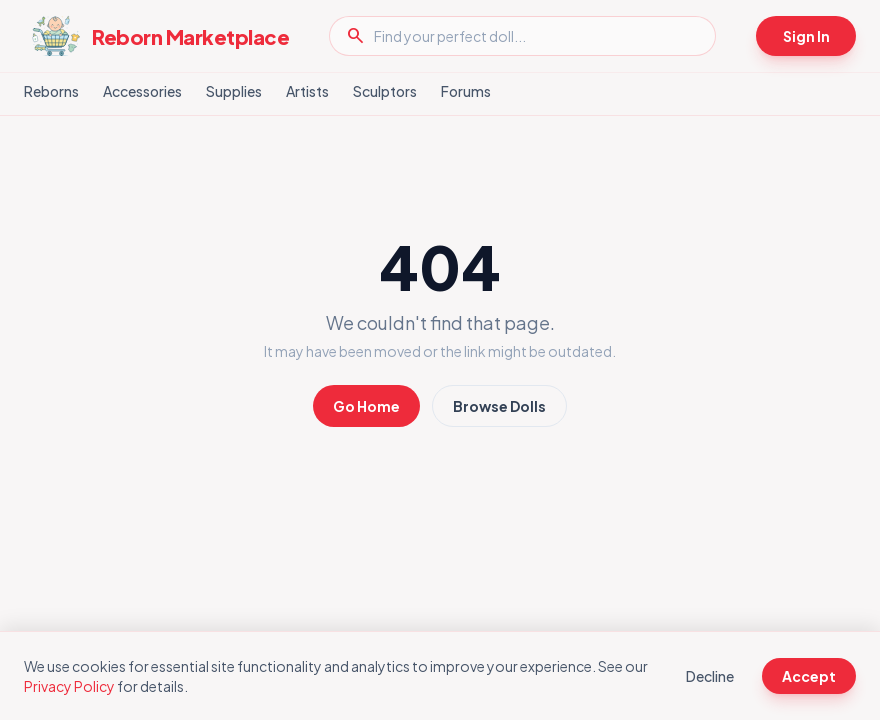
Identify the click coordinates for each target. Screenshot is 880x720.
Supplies (234, 91)
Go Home (366, 406)
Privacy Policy (69, 686)
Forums (466, 91)
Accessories (142, 91)
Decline (710, 676)
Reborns (51, 91)
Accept (809, 676)
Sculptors (385, 91)
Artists (307, 91)
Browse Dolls (499, 406)
